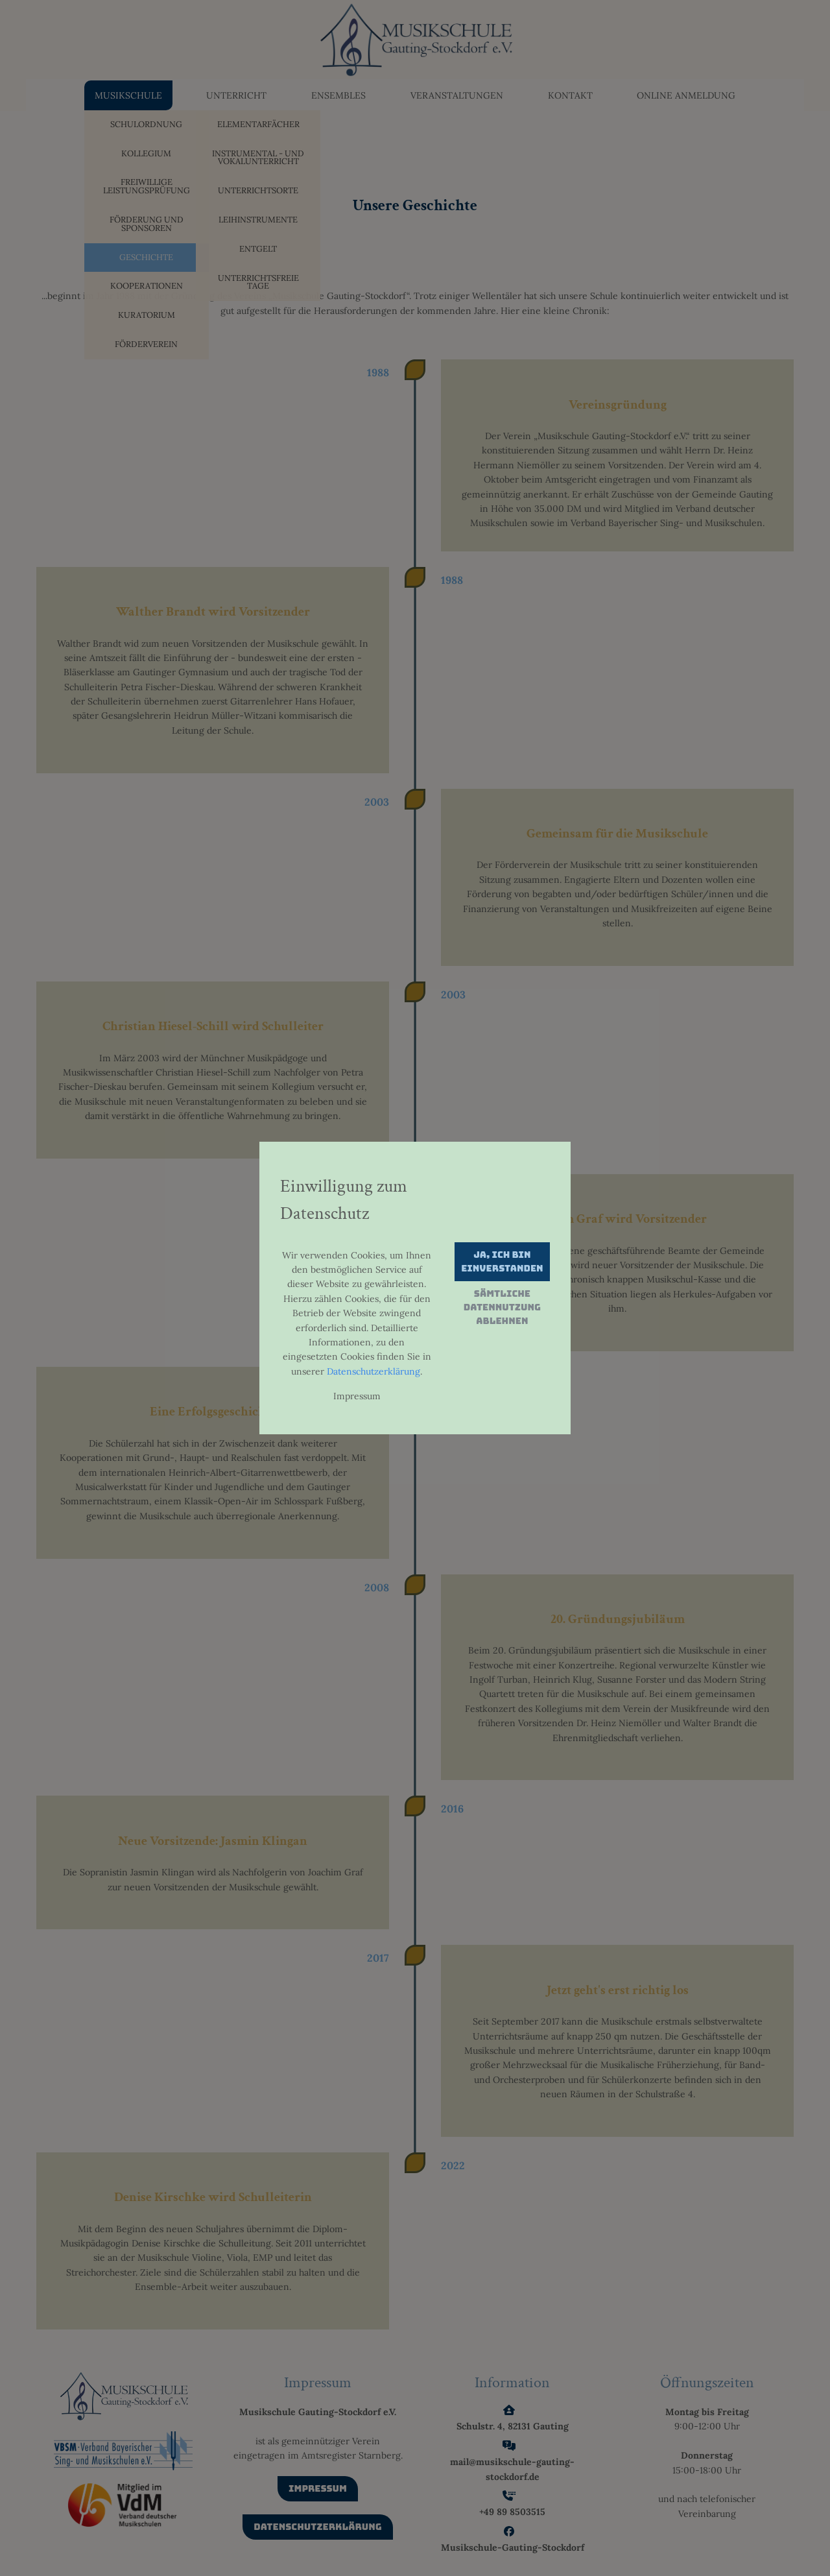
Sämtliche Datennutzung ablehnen (502, 1307)
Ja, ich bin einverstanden (502, 1261)
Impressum (357, 1396)
